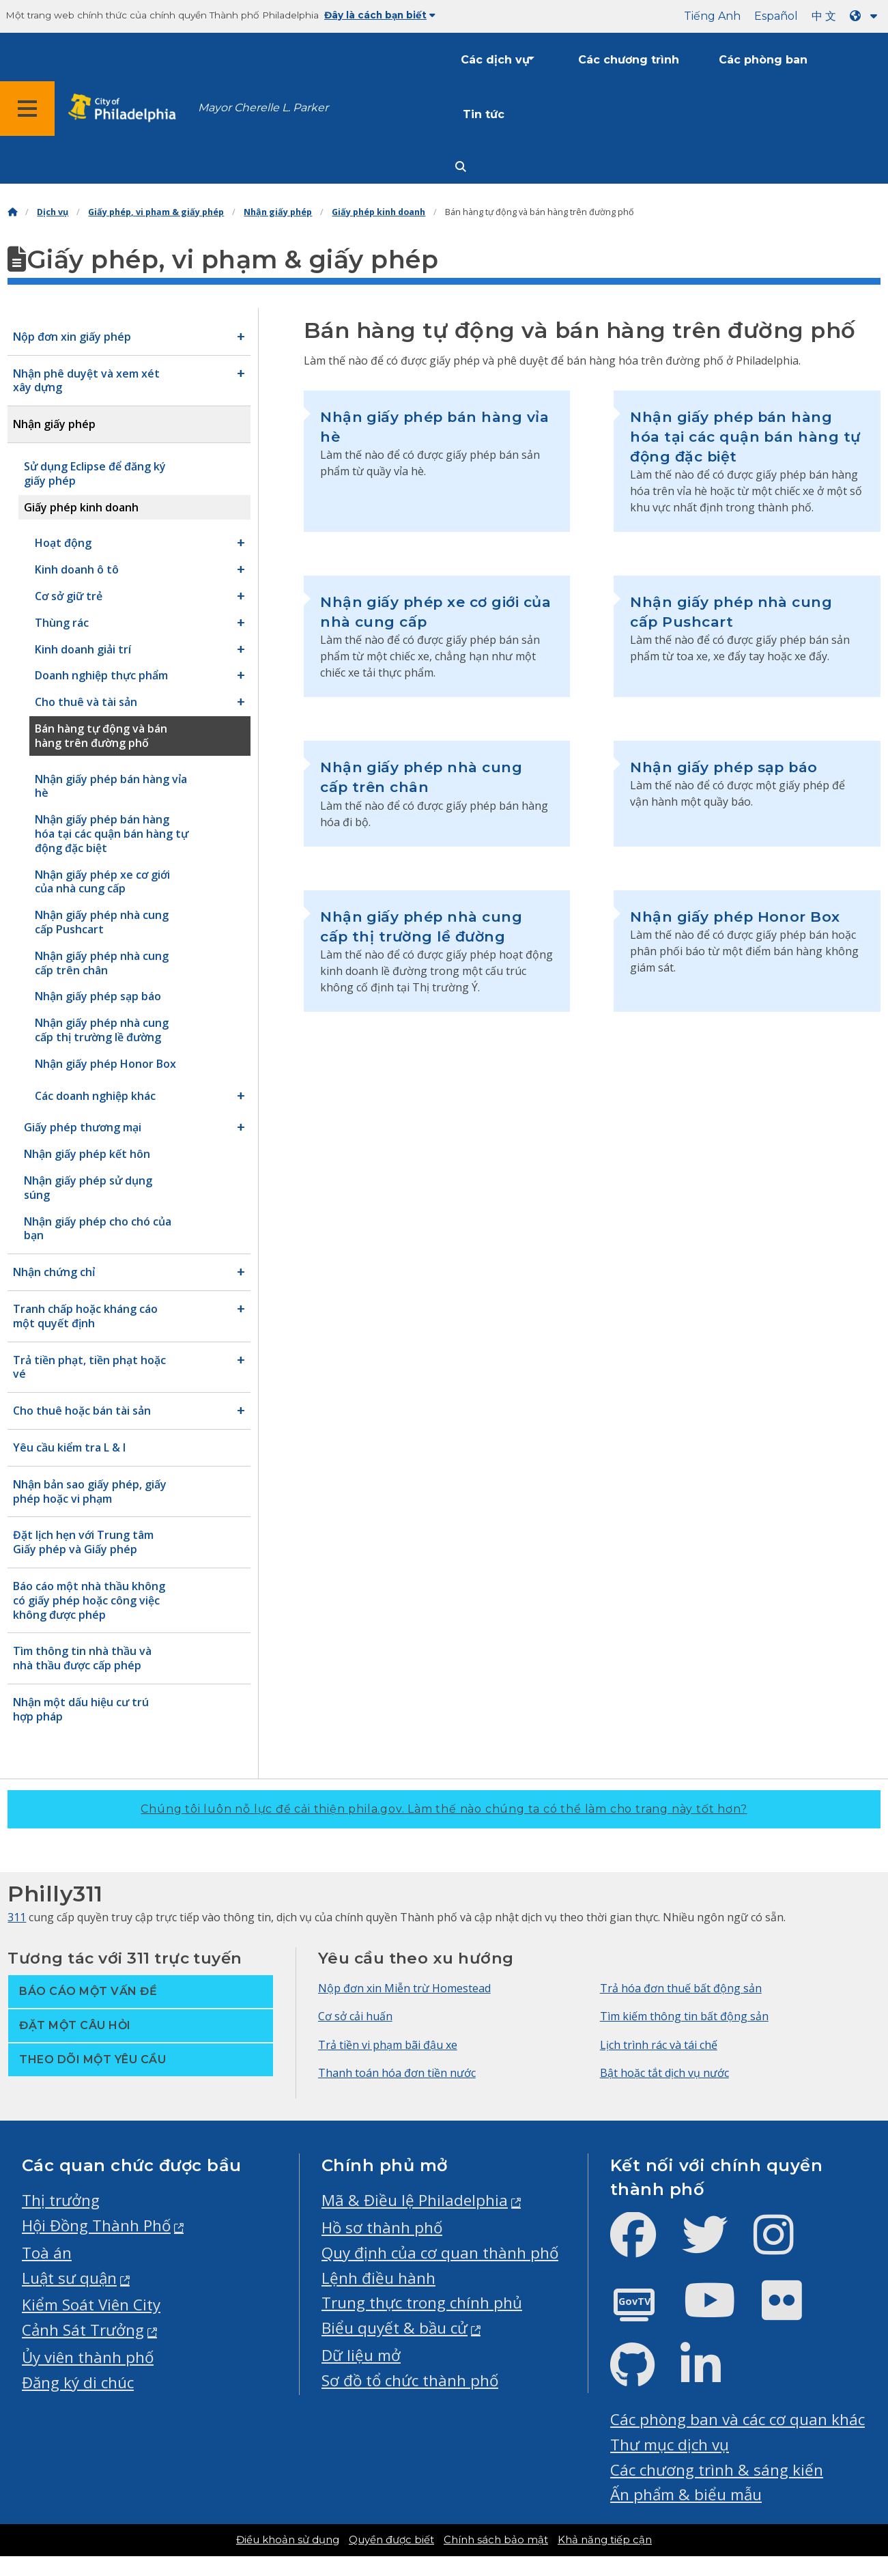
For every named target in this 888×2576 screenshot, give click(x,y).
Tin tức (483, 114)
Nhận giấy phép (278, 212)
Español (776, 16)
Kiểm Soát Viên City (91, 2304)
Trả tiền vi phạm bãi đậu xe (387, 2044)
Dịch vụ (52, 212)
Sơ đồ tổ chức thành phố (409, 2380)
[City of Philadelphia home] (126, 108)
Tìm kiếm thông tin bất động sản (684, 2016)
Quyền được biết (391, 2540)
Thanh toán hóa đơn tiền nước (397, 2072)
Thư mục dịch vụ (669, 2444)
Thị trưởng (61, 2200)
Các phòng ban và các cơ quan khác (737, 2419)
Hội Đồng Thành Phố (96, 2225)
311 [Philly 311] (17, 1917)
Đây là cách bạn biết (379, 15)
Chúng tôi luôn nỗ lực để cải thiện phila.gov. (444, 1808)
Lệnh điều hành (378, 2278)
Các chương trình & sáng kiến (716, 2469)
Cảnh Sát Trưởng (83, 2329)
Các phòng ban (763, 59)
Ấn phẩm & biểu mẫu (686, 2494)
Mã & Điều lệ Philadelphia (414, 2200)
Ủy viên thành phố (88, 2357)
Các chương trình (628, 59)
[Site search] (460, 167)
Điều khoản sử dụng (287, 2540)
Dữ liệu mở (361, 2355)
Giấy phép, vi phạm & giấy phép (156, 212)
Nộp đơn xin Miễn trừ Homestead (404, 1988)
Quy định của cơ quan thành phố (439, 2252)
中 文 (824, 16)
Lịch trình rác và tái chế (658, 2044)
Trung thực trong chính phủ (421, 2302)
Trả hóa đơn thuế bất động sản (681, 1988)
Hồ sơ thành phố (381, 2227)
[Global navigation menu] (27, 108)
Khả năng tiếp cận (605, 2540)
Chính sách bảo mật (496, 2540)
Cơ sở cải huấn (355, 2016)
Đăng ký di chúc (78, 2382)
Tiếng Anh (712, 16)
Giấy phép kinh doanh (378, 212)
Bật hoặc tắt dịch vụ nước (664, 2072)
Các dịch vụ (495, 59)
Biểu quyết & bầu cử (394, 2327)
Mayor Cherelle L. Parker (263, 107)
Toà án (47, 2252)
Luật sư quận (69, 2278)
